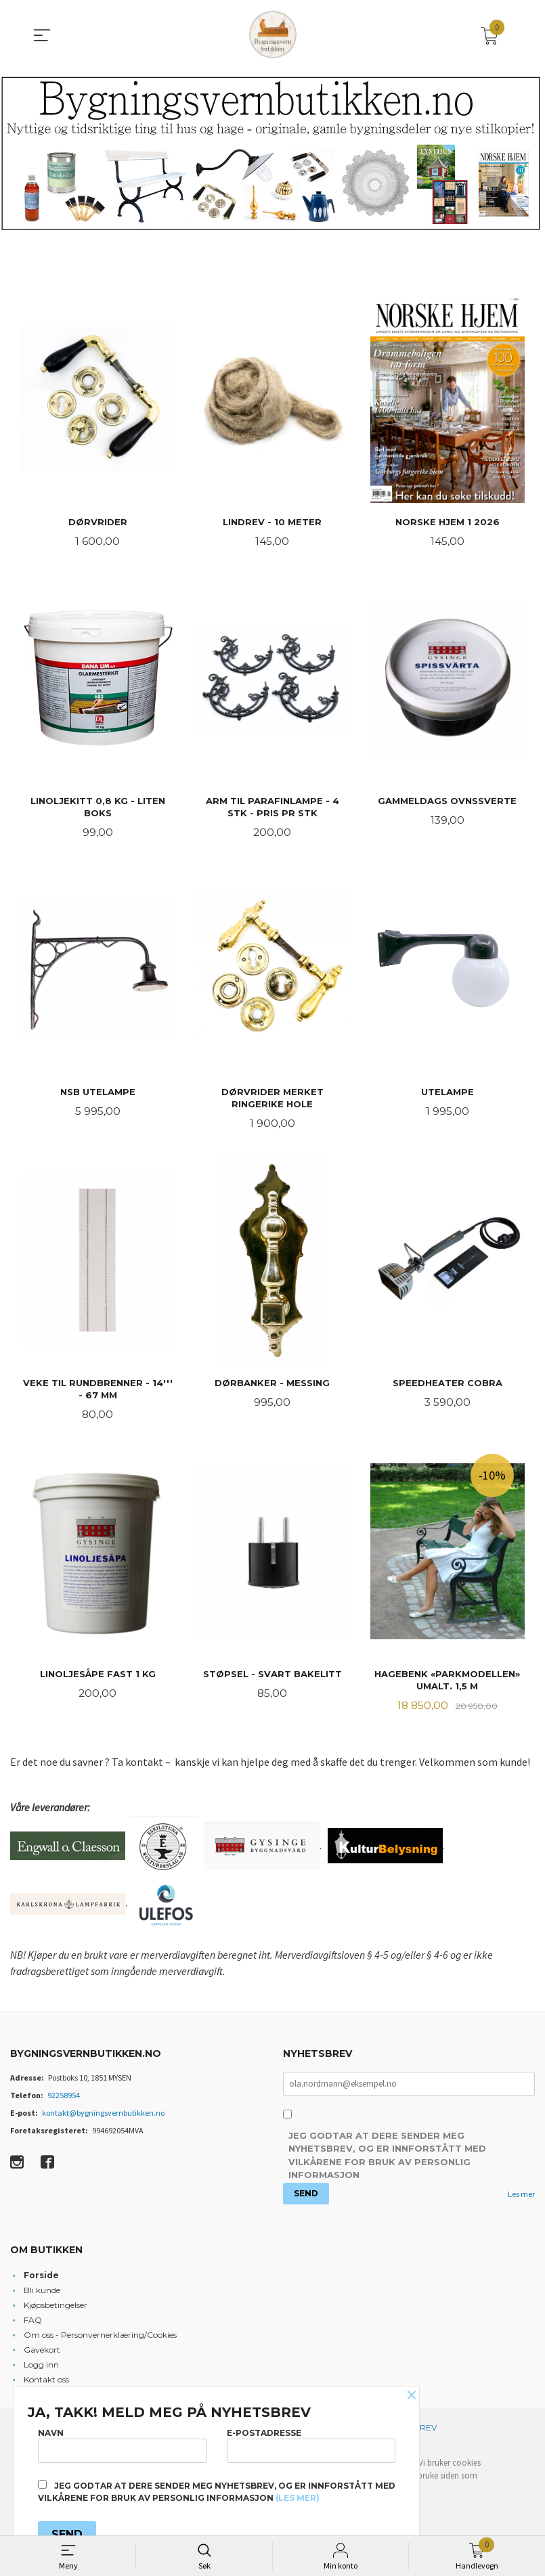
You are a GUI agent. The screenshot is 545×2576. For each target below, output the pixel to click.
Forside (41, 2280)
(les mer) (298, 2498)
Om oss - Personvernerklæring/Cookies (100, 2339)
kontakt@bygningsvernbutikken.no (103, 2117)
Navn (122, 2445)
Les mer (521, 2199)
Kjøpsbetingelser (55, 2310)
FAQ (33, 2324)
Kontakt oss (46, 2384)
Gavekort (42, 2354)
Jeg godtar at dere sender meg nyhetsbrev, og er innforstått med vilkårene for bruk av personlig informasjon (387, 2160)
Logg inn (41, 2369)
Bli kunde (42, 2295)
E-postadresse (311, 2445)
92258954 (63, 2099)
